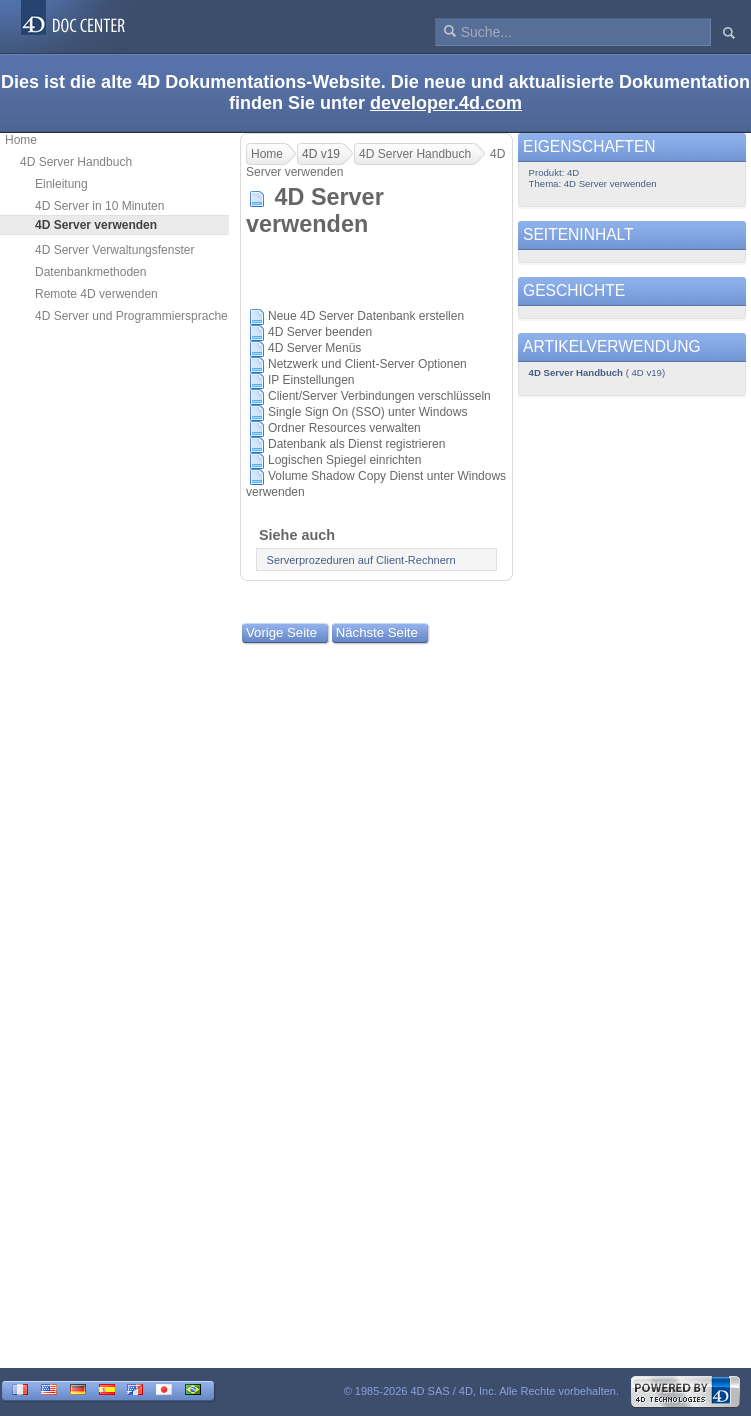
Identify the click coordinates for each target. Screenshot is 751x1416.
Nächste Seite (377, 632)
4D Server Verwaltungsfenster (114, 250)
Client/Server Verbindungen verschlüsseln (379, 396)
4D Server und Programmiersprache (131, 316)
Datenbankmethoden (90, 272)
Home (21, 140)
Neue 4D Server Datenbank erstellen (366, 316)
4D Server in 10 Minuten (99, 206)
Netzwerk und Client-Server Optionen (367, 364)
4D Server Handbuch (76, 162)
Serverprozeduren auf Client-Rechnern (361, 560)
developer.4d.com (446, 103)
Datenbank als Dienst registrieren (356, 444)
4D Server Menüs (314, 348)
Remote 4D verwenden (96, 294)
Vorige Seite (281, 632)
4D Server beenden (320, 332)
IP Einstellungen (311, 380)
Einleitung (61, 184)
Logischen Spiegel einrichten (344, 460)
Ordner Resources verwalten (344, 428)
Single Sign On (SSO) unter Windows (367, 412)
